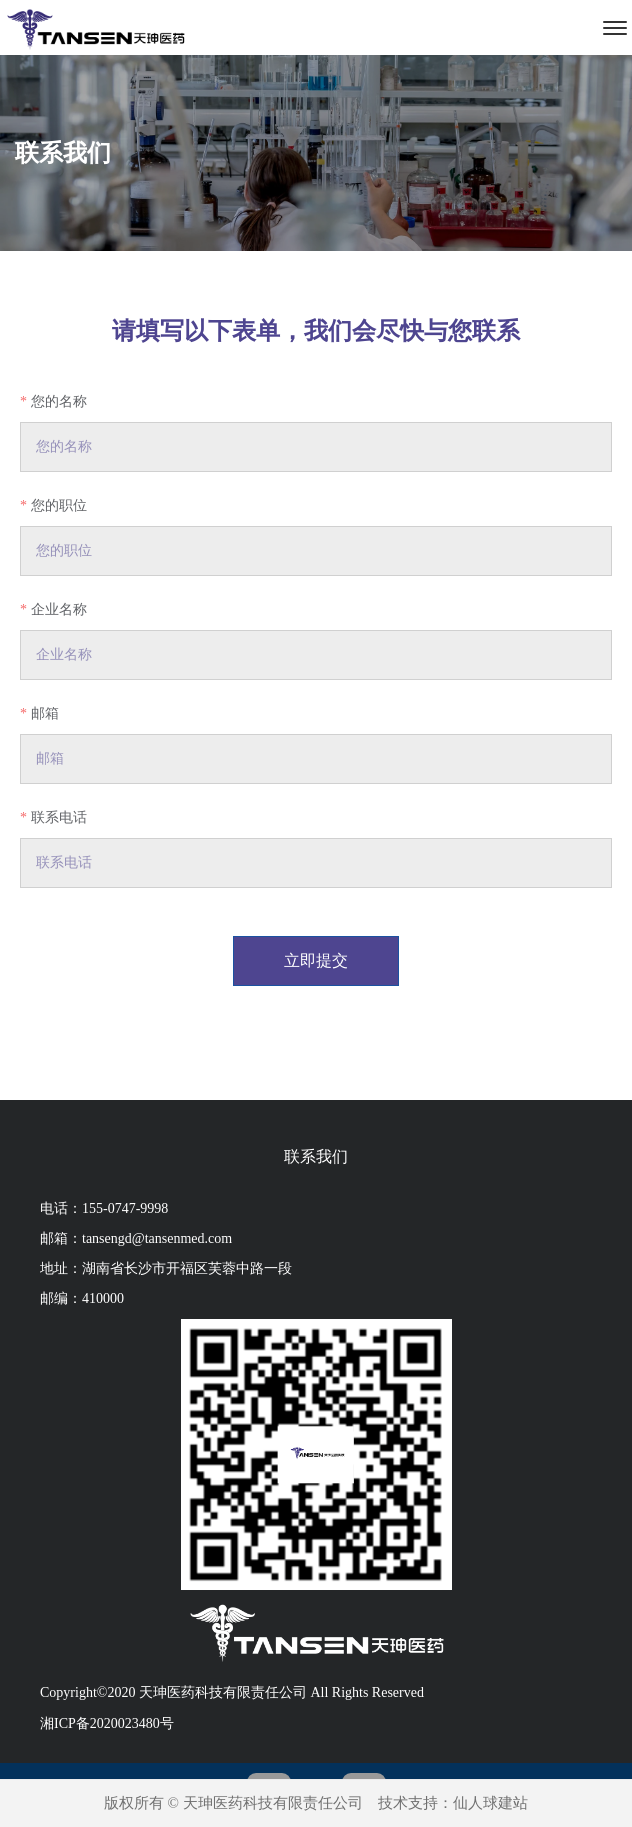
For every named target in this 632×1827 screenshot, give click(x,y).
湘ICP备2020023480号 (107, 1723)
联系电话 (59, 817)
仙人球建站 (490, 1803)
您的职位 (59, 505)
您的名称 (59, 401)
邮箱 (45, 713)
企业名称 (59, 609)
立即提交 (316, 960)
